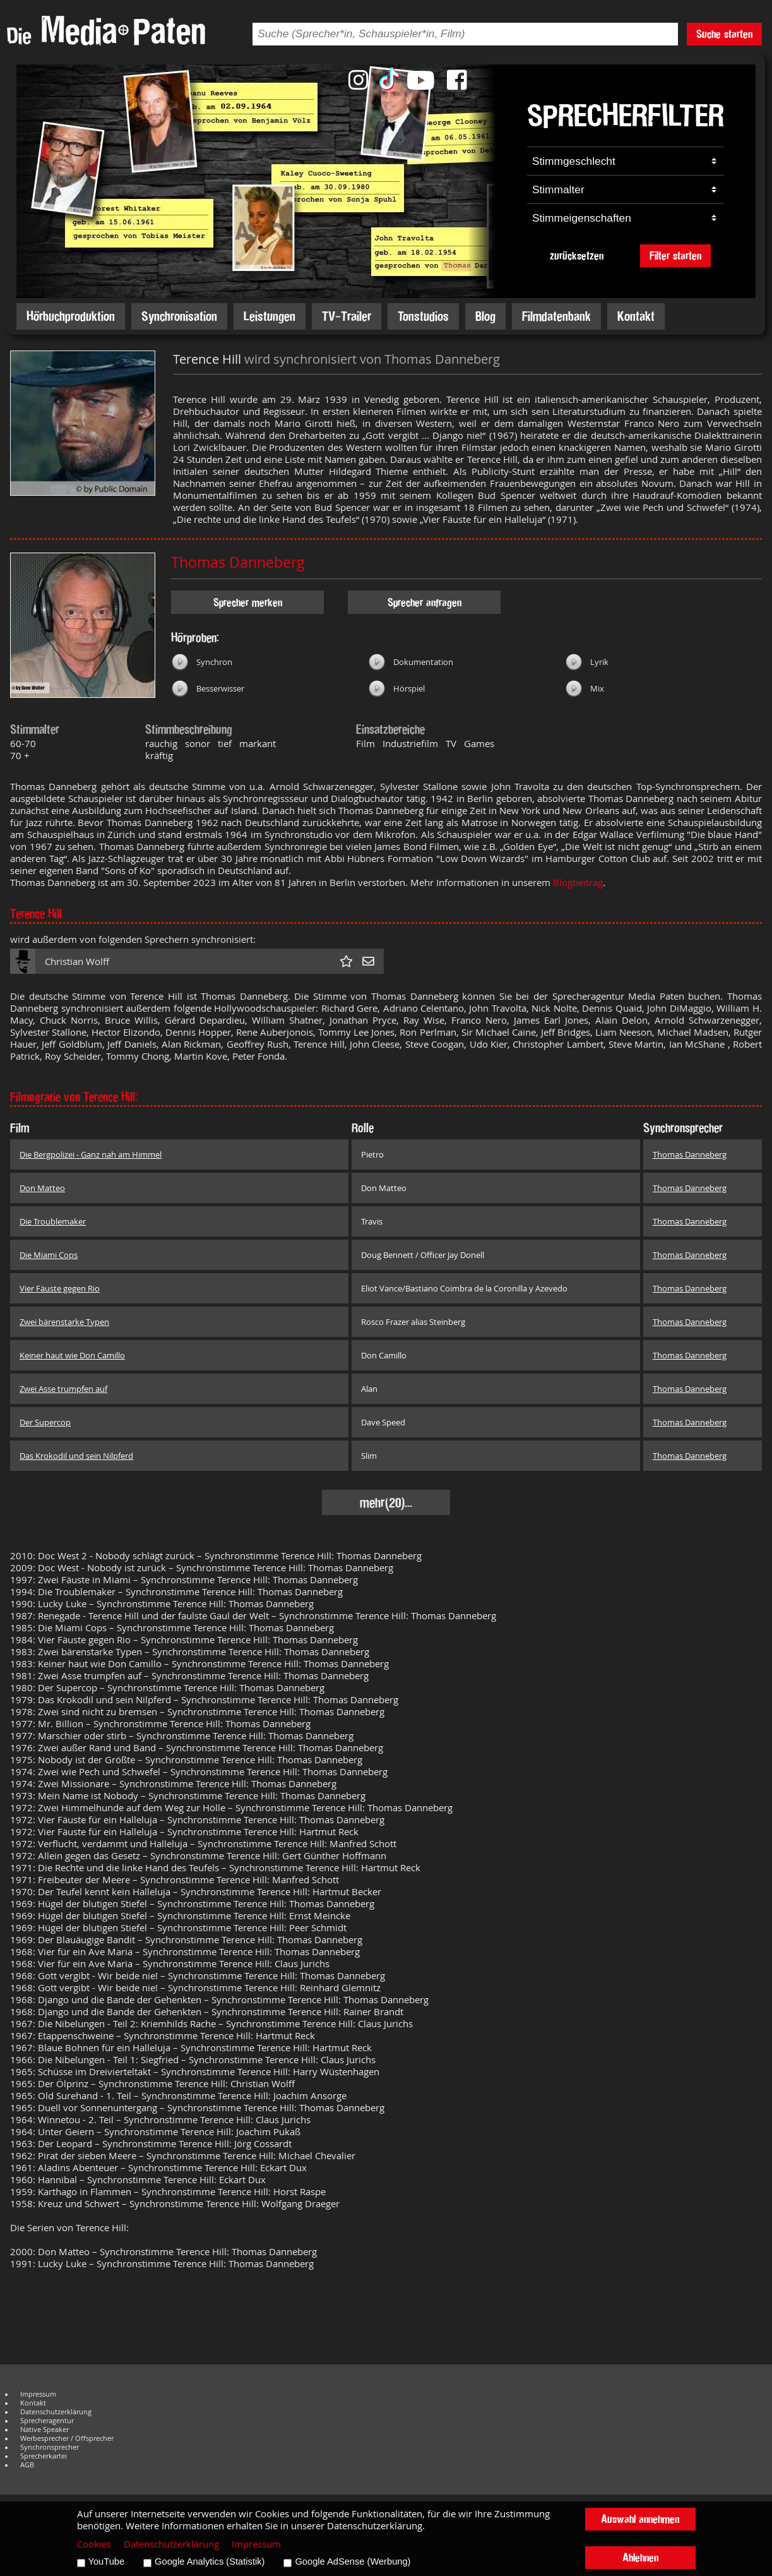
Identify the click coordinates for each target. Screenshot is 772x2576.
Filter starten (675, 255)
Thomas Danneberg (238, 562)
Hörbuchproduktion (71, 316)
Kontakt (636, 316)
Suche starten (724, 34)
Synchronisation (179, 316)
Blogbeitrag (578, 883)
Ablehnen (640, 2557)
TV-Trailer (346, 316)
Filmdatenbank (556, 316)
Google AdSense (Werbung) (352, 2561)
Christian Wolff (77, 961)
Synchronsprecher (49, 2447)
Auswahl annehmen (640, 2519)
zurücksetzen (576, 255)
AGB (27, 2464)
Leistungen (269, 316)
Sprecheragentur (47, 2420)
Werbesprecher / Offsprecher (67, 2438)
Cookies (94, 2544)
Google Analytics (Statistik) (209, 2561)
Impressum (38, 2394)
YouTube (106, 2561)
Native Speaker (44, 2429)
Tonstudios (423, 316)
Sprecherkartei (43, 2456)
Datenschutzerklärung (56, 2411)
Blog (485, 316)
